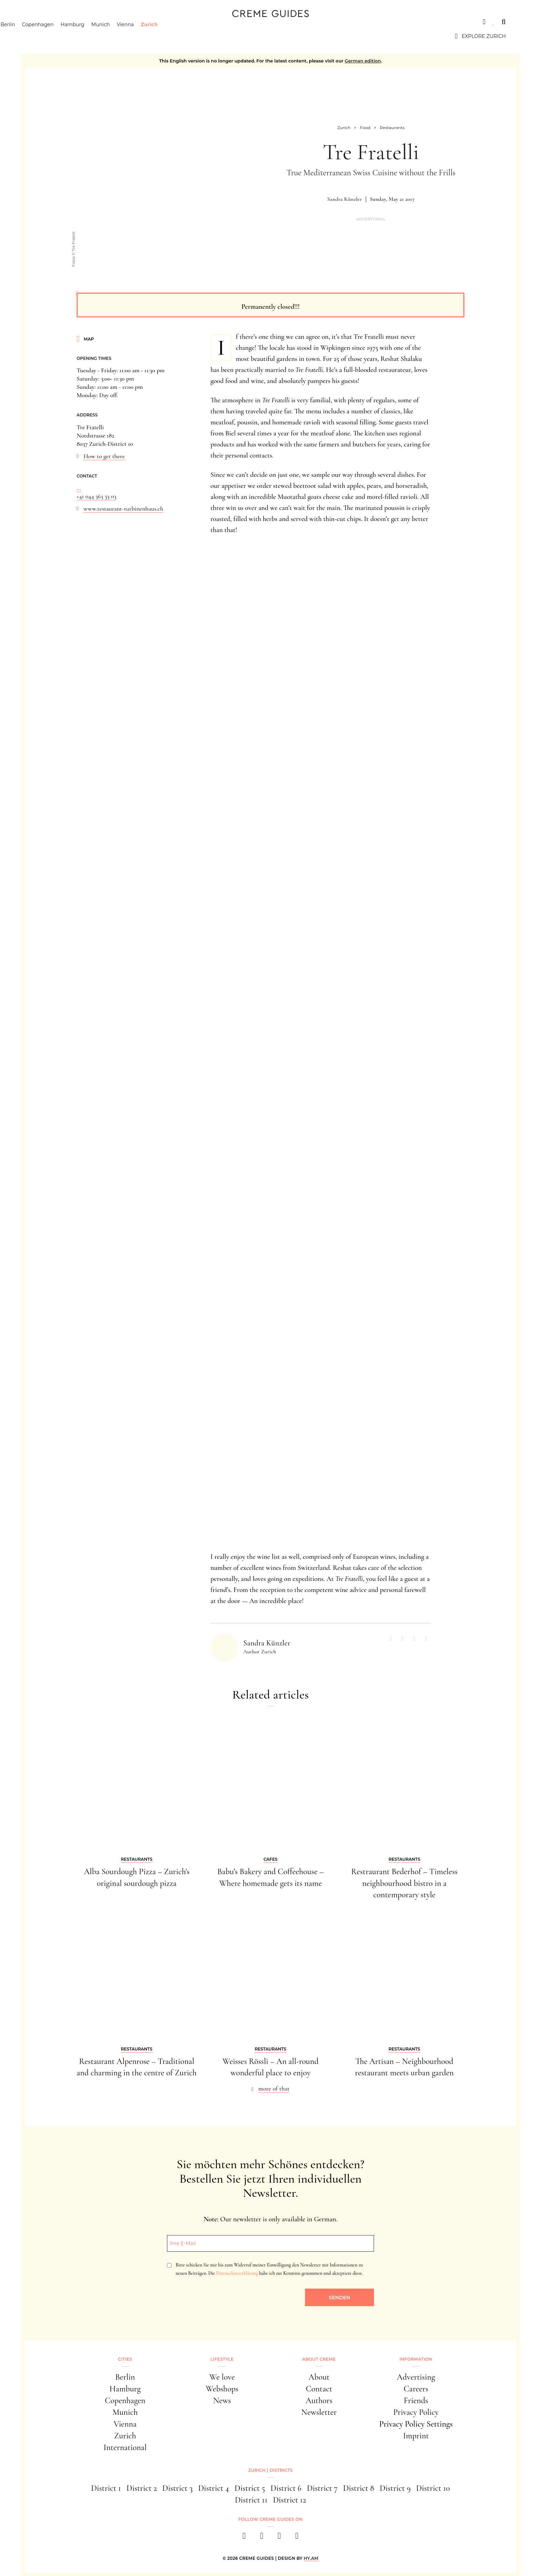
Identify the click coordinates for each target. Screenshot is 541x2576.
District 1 (106, 2488)
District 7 (322, 2488)
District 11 (251, 2500)
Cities (43, 22)
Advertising (416, 2377)
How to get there (104, 456)
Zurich (184, 36)
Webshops (222, 2389)
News (222, 2401)
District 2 (141, 2488)
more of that (274, 2088)
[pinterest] (279, 2537)
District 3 (178, 2488)
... (79, 488)
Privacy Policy (416, 2412)
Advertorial (371, 219)
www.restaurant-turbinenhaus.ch (123, 508)
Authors (319, 2401)
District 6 (286, 2488)
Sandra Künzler (344, 199)
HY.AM (311, 2558)
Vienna (160, 36)
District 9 (395, 2488)
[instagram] (261, 2537)
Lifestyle (222, 2359)
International (125, 2447)
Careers (416, 2389)
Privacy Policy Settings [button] (416, 2424)
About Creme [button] (319, 2359)
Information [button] (416, 2359)
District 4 (213, 2488)
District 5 (250, 2488)
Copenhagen (72, 36)
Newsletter (319, 2412)
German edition (363, 60)
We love (222, 2377)
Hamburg (107, 36)
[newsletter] (297, 2537)
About (318, 2377)
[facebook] (244, 2537)
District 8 (358, 2488)
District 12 (289, 2500)
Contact (319, 2389)
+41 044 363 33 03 (96, 496)
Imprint (416, 2436)
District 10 (433, 2488)
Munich (135, 36)
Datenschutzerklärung (237, 2273)
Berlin (42, 36)
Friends (416, 2401)
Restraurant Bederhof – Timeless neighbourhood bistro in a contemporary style (404, 1883)
